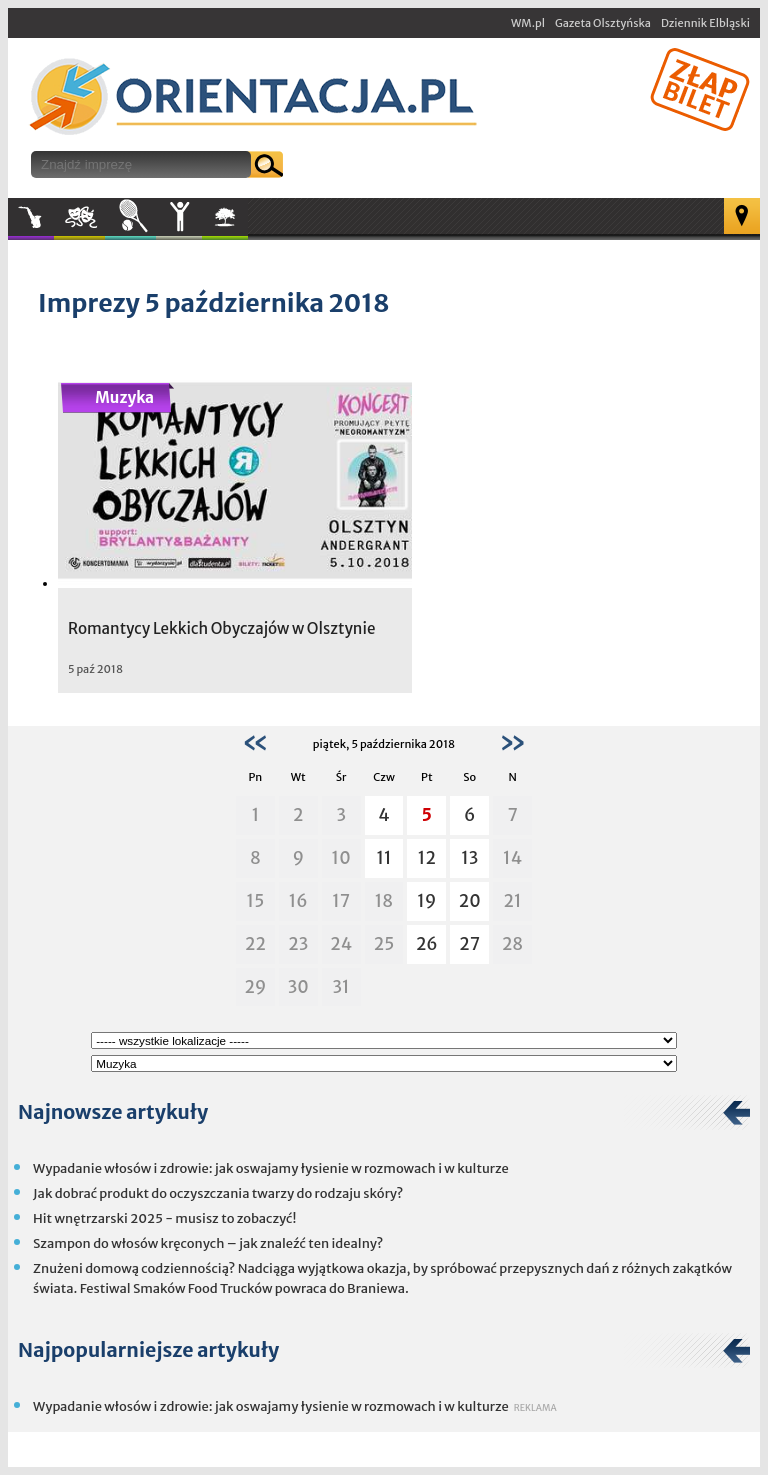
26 (427, 944)
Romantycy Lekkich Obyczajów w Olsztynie (221, 628)
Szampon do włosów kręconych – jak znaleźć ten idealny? (208, 1243)
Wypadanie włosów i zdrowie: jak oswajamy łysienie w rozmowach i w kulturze (271, 1168)
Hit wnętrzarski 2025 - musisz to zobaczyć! (164, 1218)
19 (426, 901)
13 (469, 858)
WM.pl (528, 23)
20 (470, 901)
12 (427, 858)
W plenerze (247, 223)
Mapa (742, 216)
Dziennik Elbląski (705, 23)
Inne (179, 217)
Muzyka (31, 217)
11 (383, 858)
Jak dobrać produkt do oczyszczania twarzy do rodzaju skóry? (218, 1193)
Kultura (79, 217)
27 (469, 944)
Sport (130, 217)
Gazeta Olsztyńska (603, 23)
